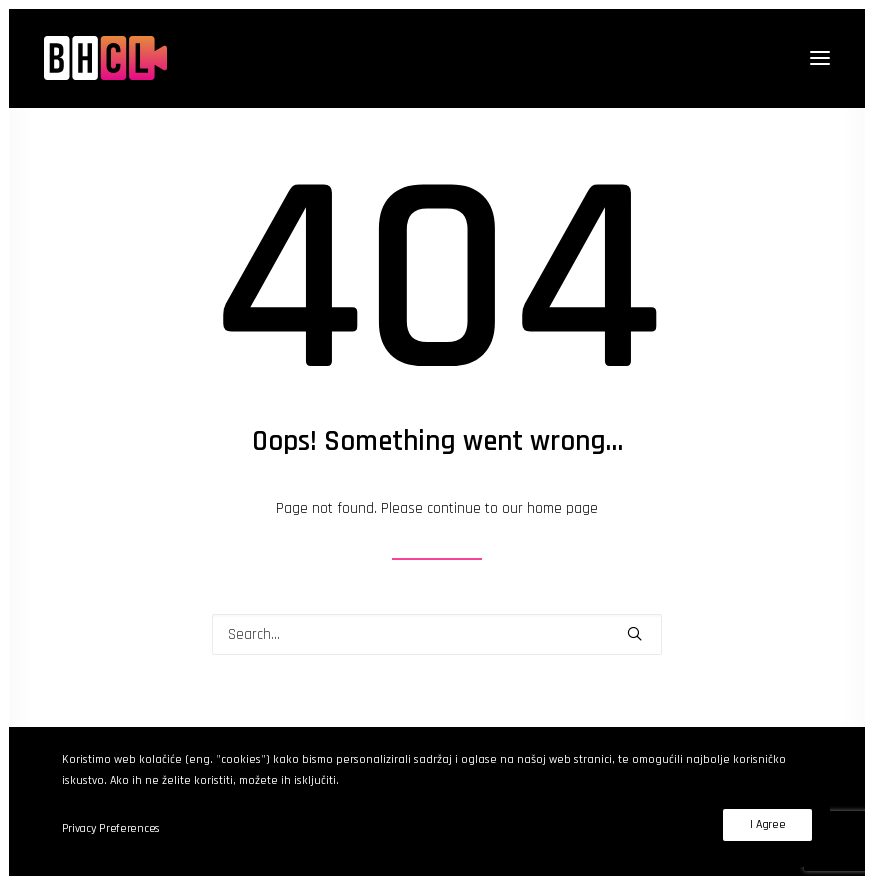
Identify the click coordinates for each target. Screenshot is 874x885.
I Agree (767, 824)
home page (562, 508)
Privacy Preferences (111, 828)
